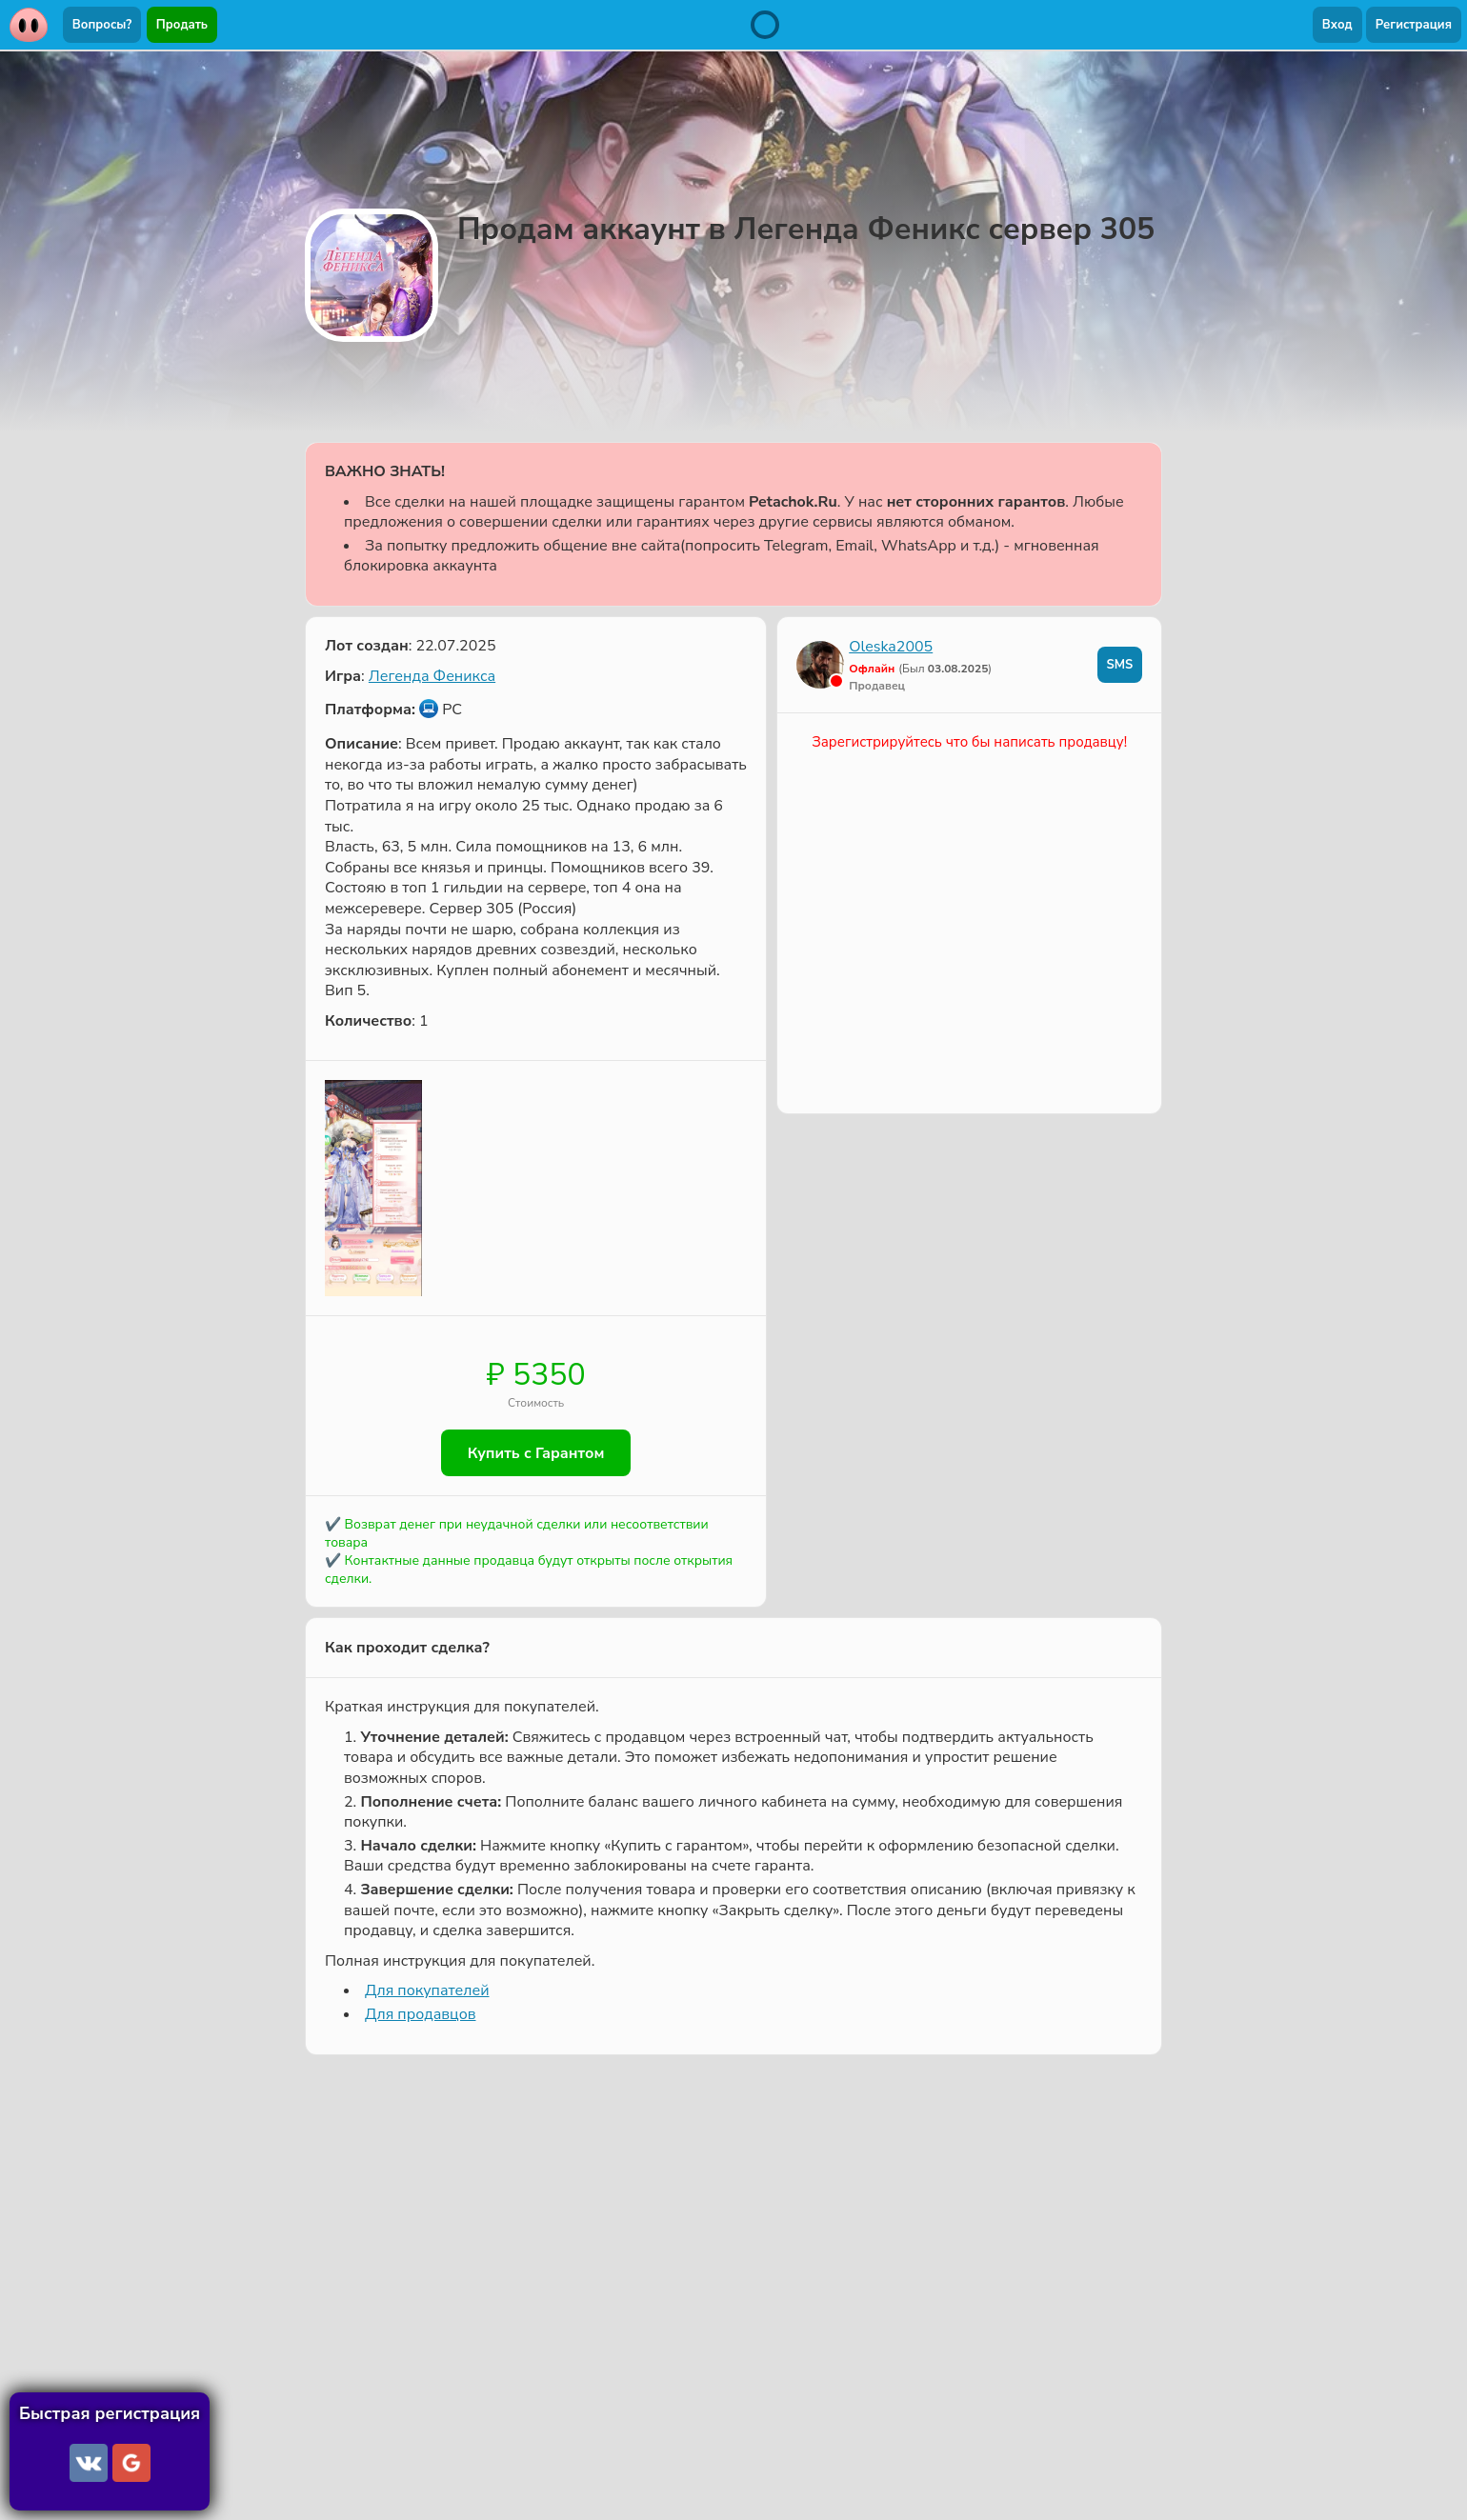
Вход (1337, 24)
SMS (1119, 664)
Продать (182, 24)
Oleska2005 (891, 646)
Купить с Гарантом (536, 1453)
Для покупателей (427, 1991)
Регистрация (1414, 24)
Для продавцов (420, 2015)
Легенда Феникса (432, 676)
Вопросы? (101, 24)
